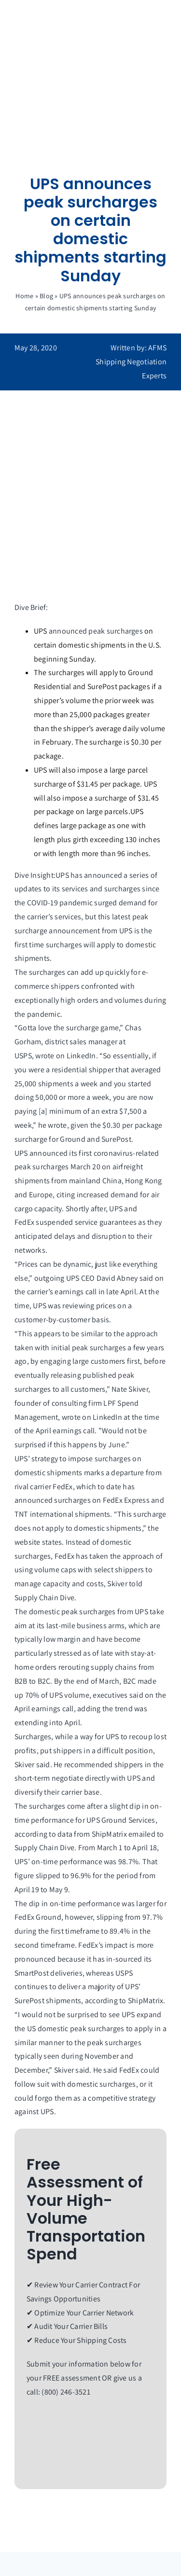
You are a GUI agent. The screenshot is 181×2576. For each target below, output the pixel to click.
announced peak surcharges (96, 631)
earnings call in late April (95, 1292)
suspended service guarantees (86, 1222)
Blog (46, 295)
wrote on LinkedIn (65, 1056)
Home (24, 295)
